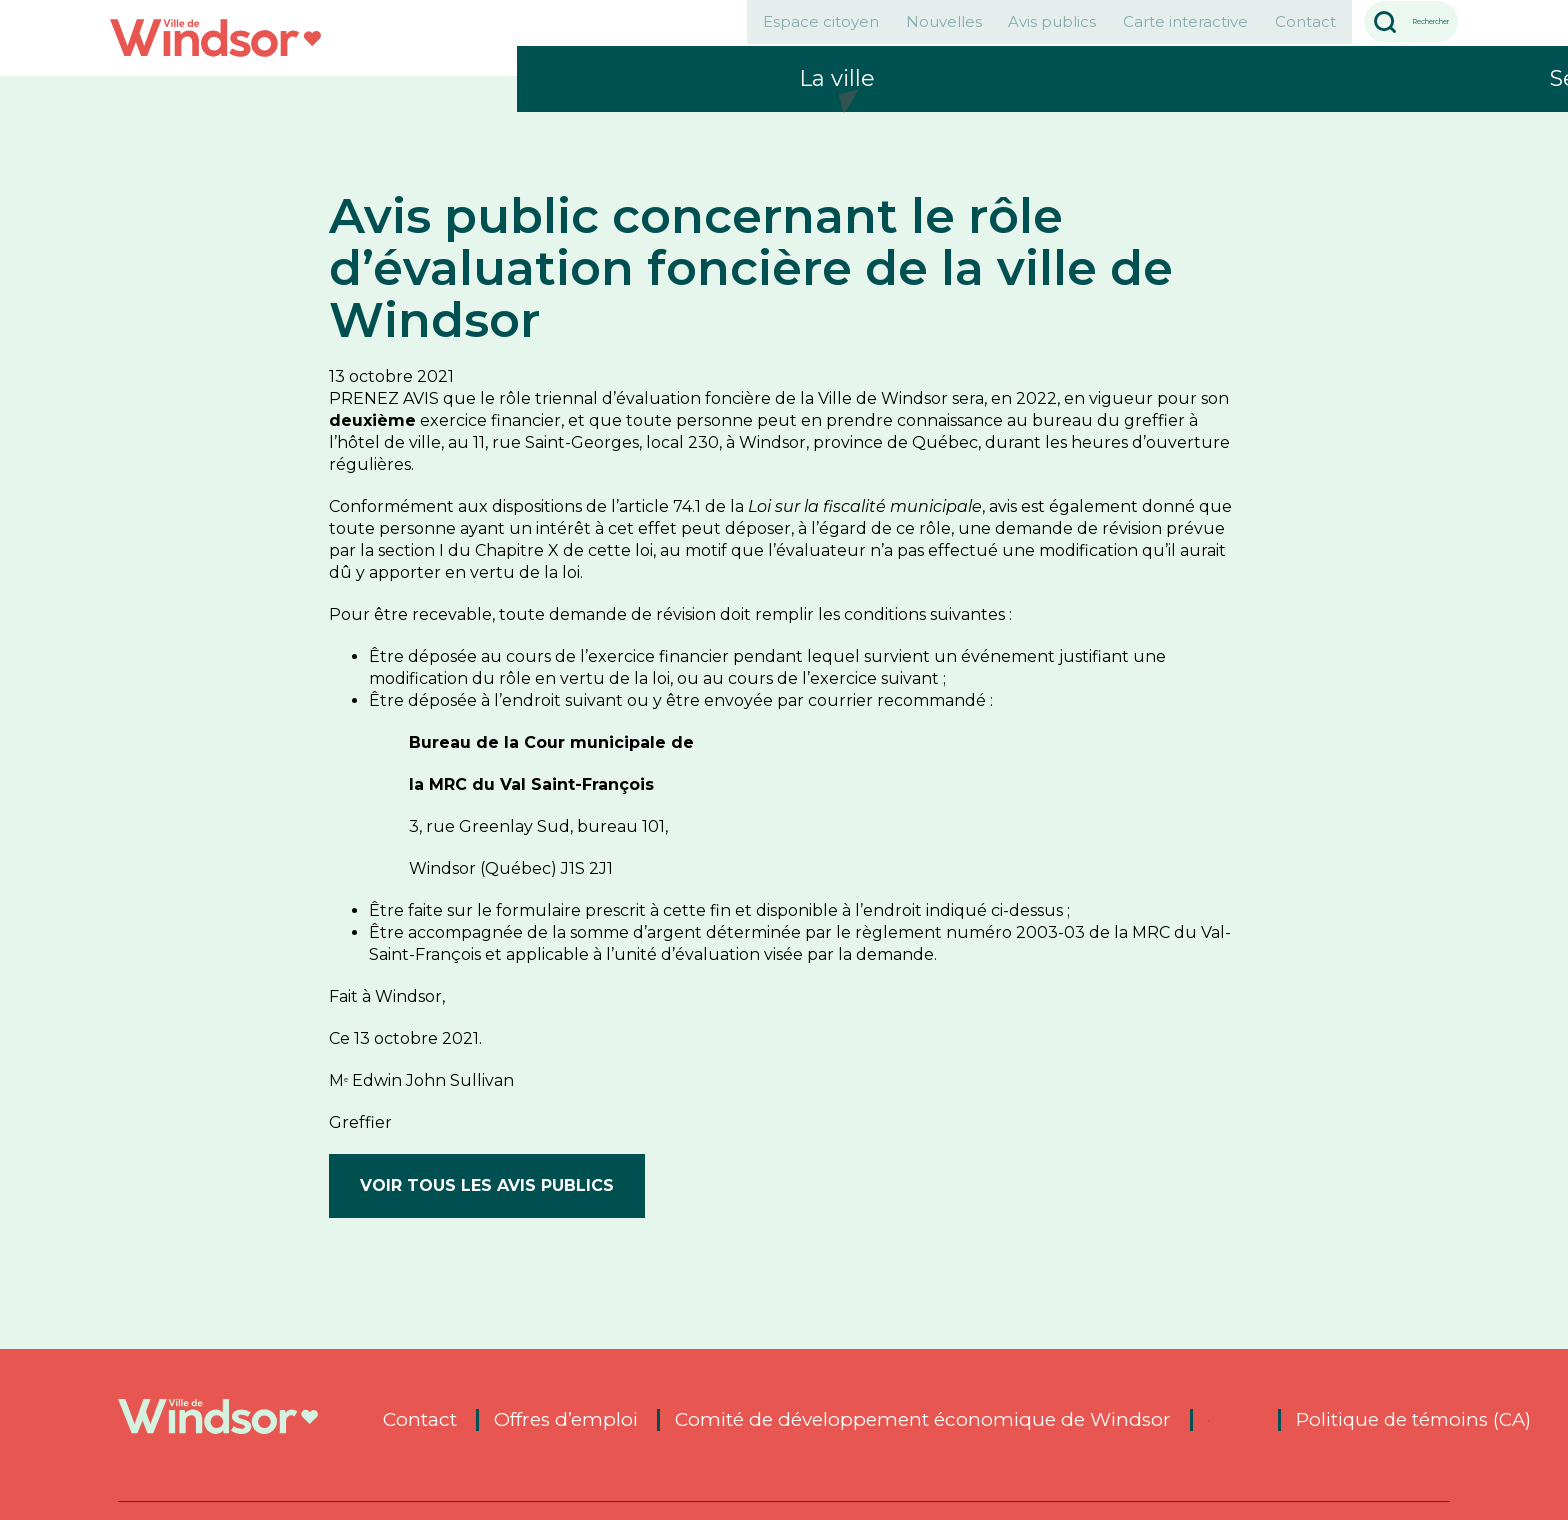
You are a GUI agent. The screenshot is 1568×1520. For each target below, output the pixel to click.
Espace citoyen (620, 33)
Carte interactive (1073, 33)
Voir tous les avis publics (487, 1185)
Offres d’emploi (566, 1420)
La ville (837, 125)
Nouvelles (772, 33)
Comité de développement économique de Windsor (923, 1420)
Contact (1223, 33)
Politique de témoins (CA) (1416, 1420)
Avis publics (911, 33)
